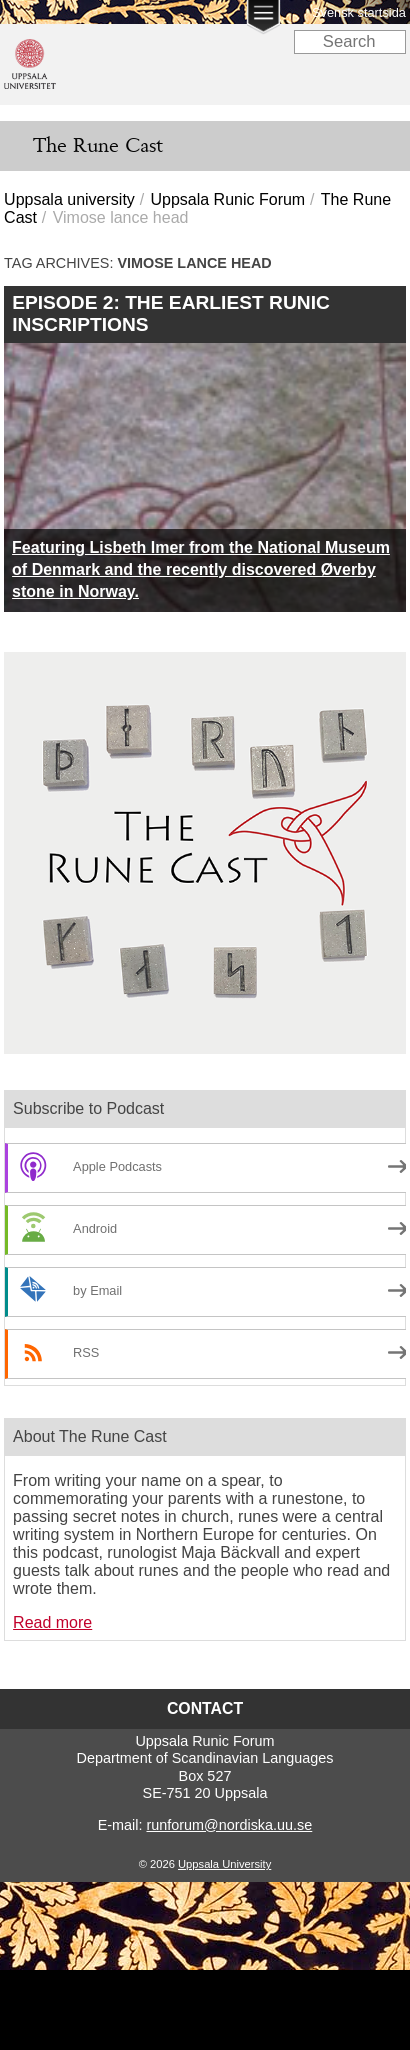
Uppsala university (69, 199)
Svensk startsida (359, 12)
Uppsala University (224, 1864)
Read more (52, 1622)
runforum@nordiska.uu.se (229, 1825)
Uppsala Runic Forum (227, 199)
